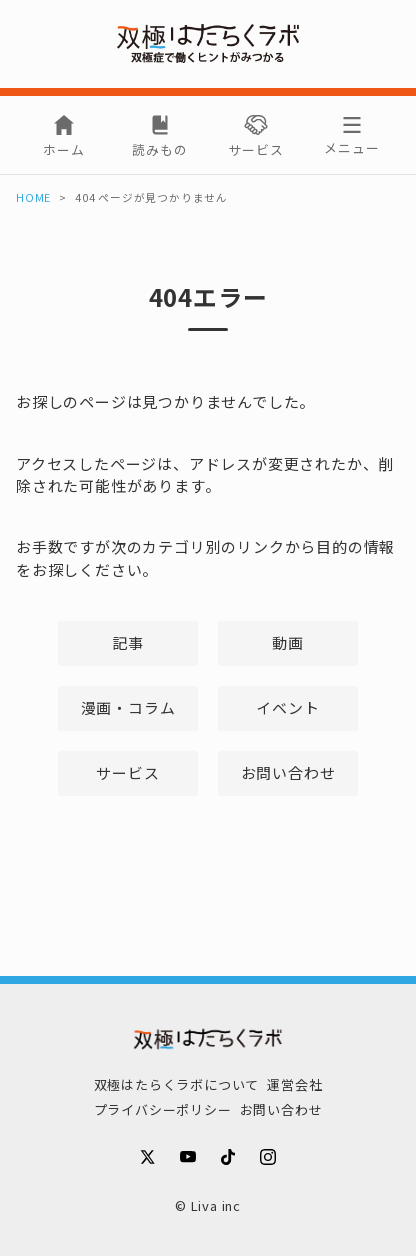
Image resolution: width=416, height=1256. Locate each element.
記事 (128, 642)
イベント (287, 707)
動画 (288, 642)
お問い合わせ (288, 772)
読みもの (159, 149)
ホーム (63, 149)
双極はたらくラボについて (177, 1084)
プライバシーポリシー (163, 1109)
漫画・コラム (128, 707)
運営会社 (294, 1084)
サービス (255, 149)
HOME (33, 197)
